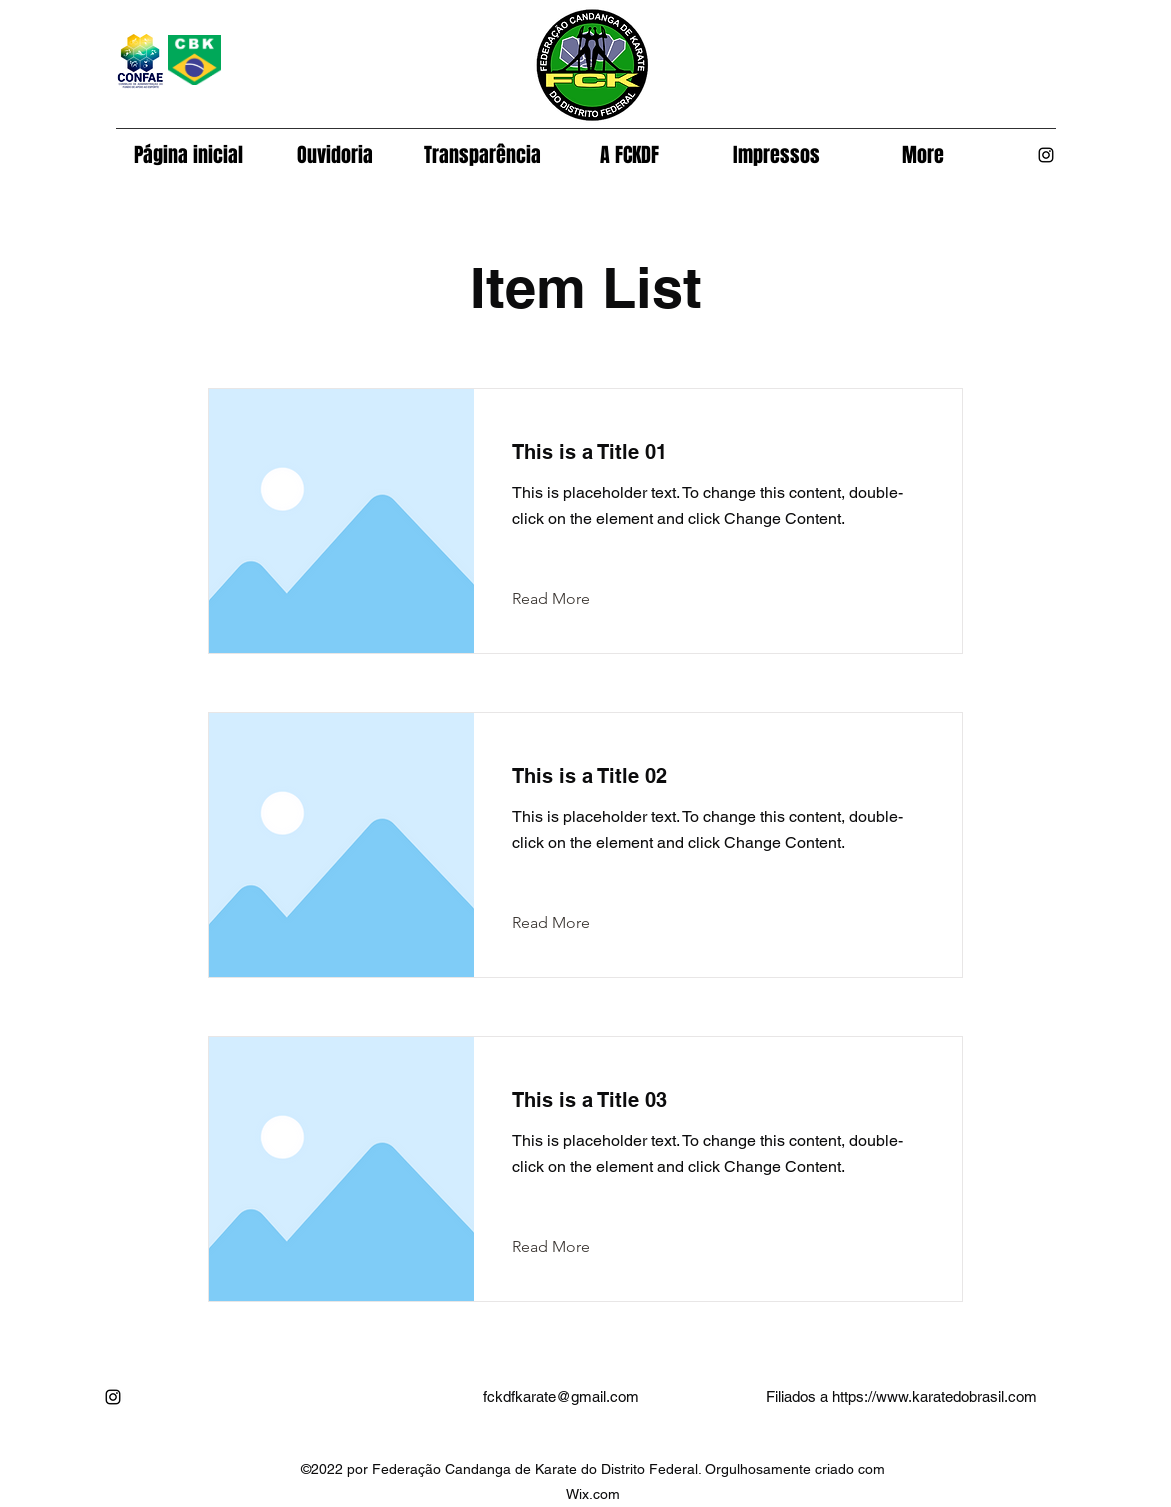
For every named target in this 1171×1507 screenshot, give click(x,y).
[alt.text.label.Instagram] (1046, 155)
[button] (629, 155)
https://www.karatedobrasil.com (934, 1396)
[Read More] (566, 599)
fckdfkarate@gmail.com (561, 1396)
